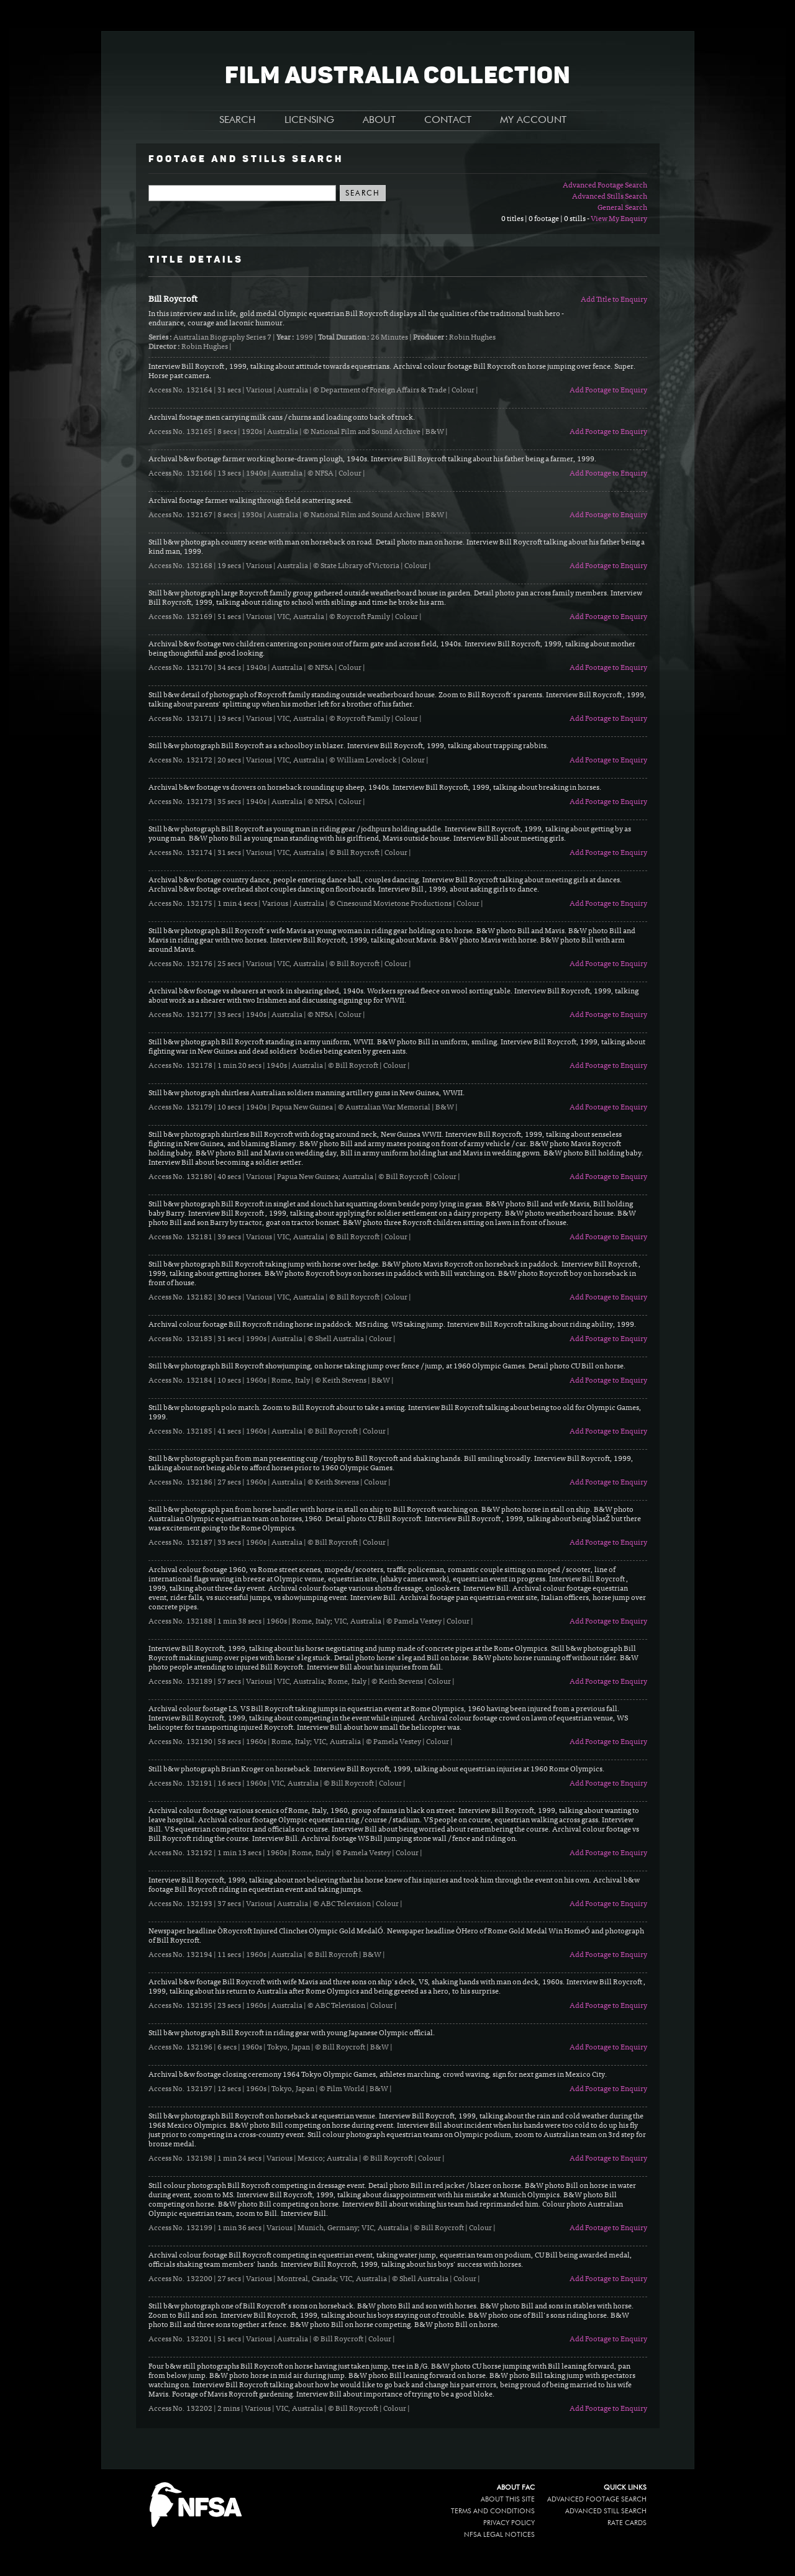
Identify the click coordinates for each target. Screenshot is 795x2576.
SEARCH (237, 120)
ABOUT (379, 120)
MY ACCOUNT (533, 120)
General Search (622, 208)
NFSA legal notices (499, 2534)
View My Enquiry (619, 219)
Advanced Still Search (606, 2511)
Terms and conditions (493, 2511)
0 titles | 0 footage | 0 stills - (546, 219)
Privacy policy (509, 2523)
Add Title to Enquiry (614, 300)
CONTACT (447, 120)
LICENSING (309, 120)
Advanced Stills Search (609, 197)
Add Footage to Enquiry (608, 390)
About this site (508, 2499)
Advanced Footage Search (605, 185)
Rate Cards (627, 2523)
